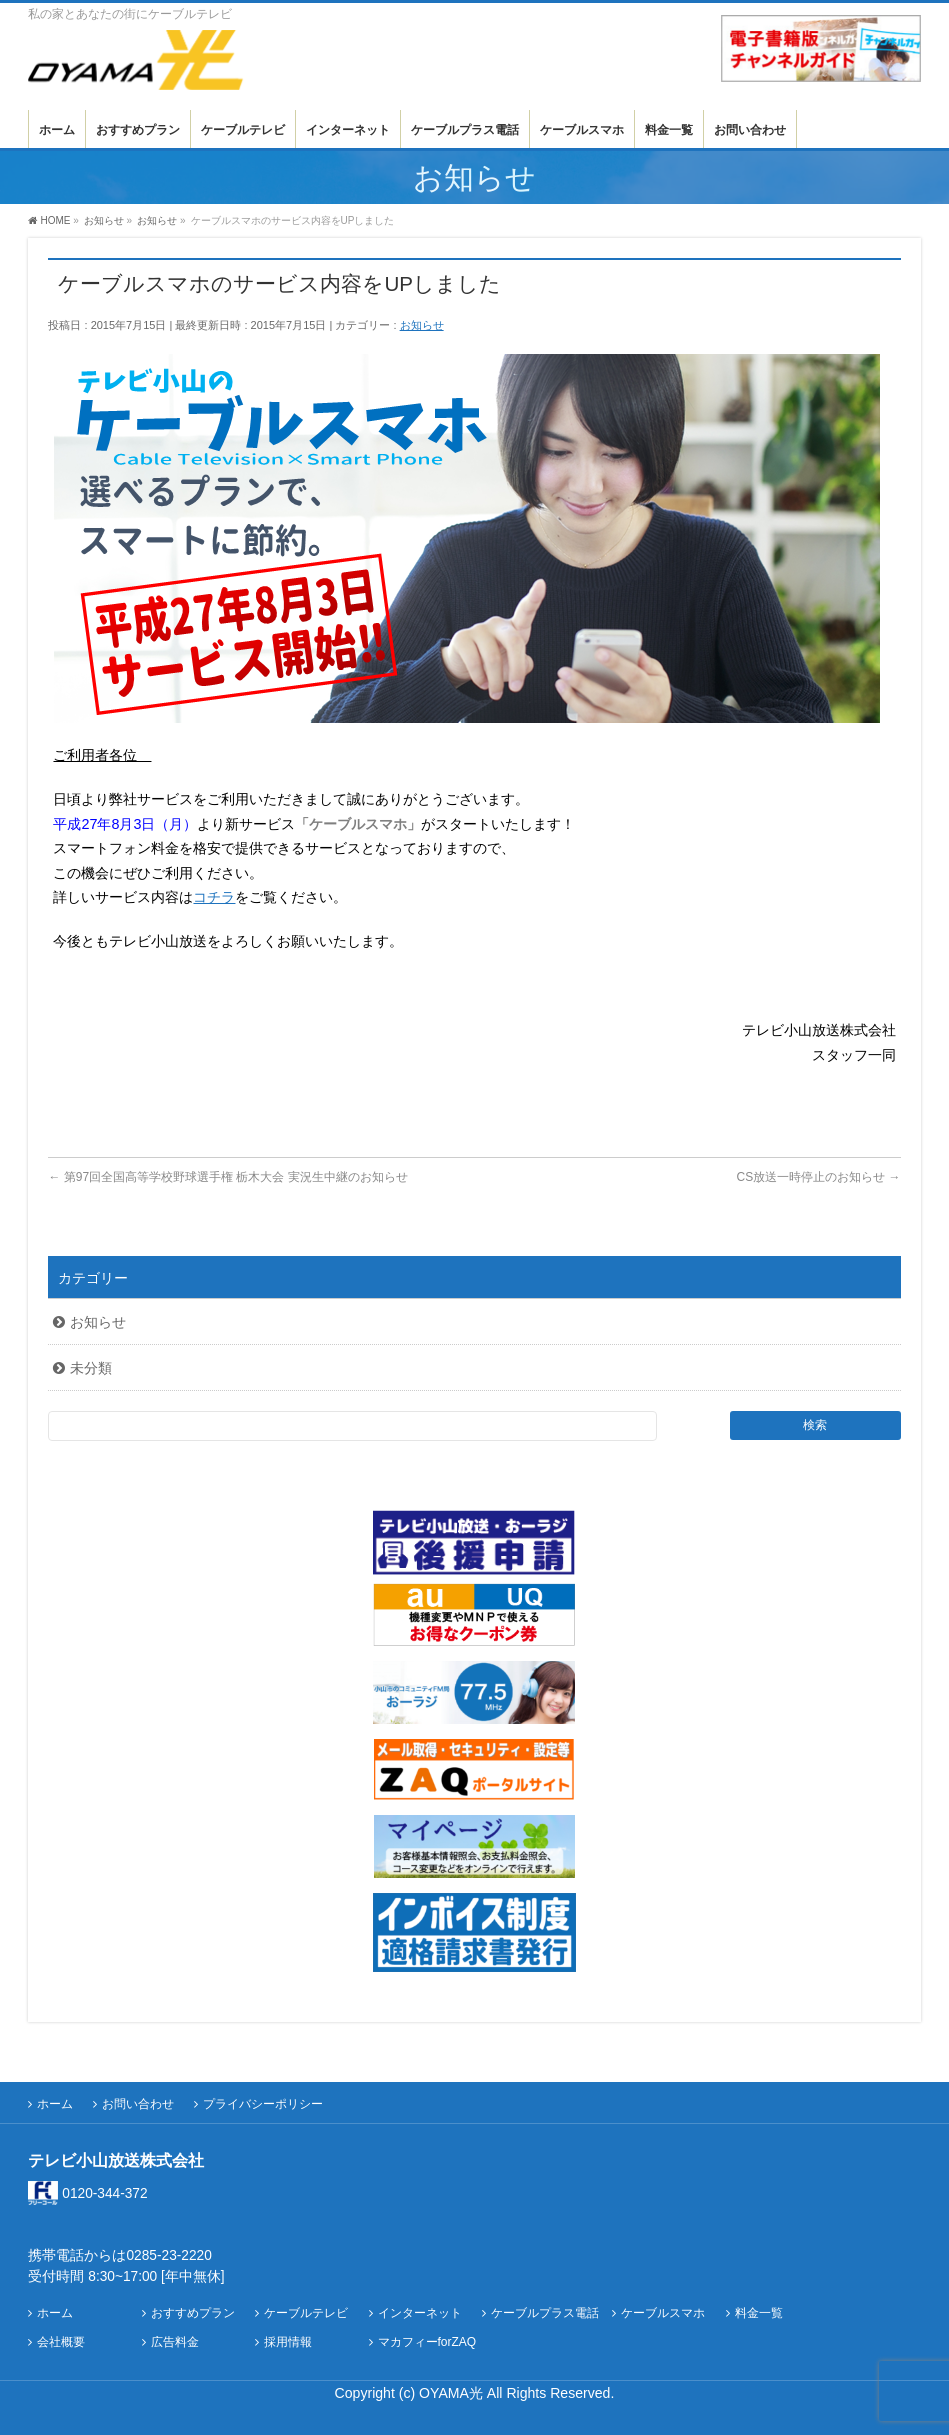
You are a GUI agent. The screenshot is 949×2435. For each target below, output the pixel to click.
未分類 (91, 1368)
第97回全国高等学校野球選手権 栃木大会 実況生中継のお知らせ (227, 1177)
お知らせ (422, 325)
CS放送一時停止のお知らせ (819, 1177)
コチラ (214, 897)
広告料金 (175, 2342)
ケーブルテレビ (306, 2313)
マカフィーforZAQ (427, 2342)
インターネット (420, 2313)
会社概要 (61, 2342)
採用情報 (288, 2342)
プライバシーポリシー (263, 2104)
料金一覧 (759, 2313)
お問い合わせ (138, 2104)
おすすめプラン (193, 2313)
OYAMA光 (453, 2393)
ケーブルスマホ (663, 2313)
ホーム (55, 2104)
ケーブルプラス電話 (545, 2313)
